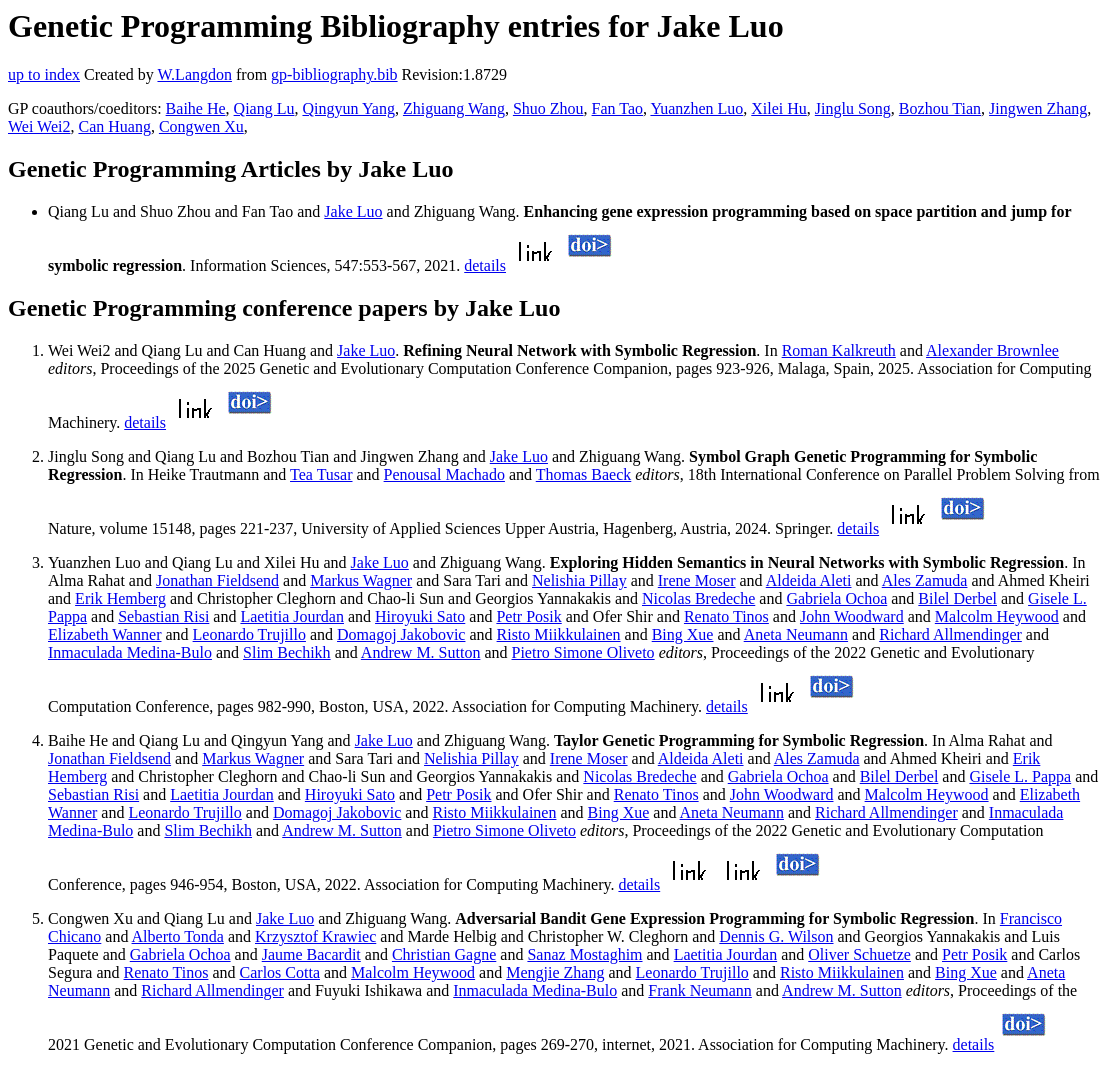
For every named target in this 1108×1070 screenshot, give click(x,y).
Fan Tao (617, 108)
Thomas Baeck (584, 474)
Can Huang (114, 126)
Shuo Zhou (548, 108)
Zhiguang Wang (454, 108)
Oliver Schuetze (859, 954)
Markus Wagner (361, 580)
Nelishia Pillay (579, 580)
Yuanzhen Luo (696, 108)
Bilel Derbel (957, 598)
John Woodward (852, 616)
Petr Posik (528, 616)
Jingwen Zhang (1038, 108)
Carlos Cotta (280, 972)
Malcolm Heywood (997, 616)
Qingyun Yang (348, 108)
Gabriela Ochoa (836, 598)
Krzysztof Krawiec (315, 936)
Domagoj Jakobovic (401, 634)
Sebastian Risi (163, 616)
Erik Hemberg (120, 598)
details (485, 265)
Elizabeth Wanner (104, 634)
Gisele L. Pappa (1020, 776)
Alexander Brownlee (992, 350)
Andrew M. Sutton (421, 652)
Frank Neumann (700, 990)
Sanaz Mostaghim (584, 954)
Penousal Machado (444, 474)
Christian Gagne (444, 954)
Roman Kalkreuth (839, 350)
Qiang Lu (264, 108)
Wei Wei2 (39, 126)
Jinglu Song (853, 108)
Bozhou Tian (940, 108)
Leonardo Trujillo (249, 634)
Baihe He (196, 108)
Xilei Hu (779, 108)
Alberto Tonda (178, 936)
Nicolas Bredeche (698, 598)
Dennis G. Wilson (776, 936)
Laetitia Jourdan (292, 616)
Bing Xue (683, 634)
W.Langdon (194, 74)
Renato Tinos (726, 616)
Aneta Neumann (796, 634)
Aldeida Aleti (809, 580)
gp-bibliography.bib (334, 74)
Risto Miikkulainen (559, 634)
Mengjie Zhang (555, 972)
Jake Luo (353, 211)
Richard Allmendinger (950, 634)
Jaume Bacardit (311, 954)
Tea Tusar (321, 474)
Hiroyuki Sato (420, 616)
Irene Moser (697, 580)
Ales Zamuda (925, 580)
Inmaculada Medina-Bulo (130, 652)
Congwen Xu (201, 126)
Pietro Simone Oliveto (583, 652)
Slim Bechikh (287, 652)
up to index (44, 74)
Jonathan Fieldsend (217, 580)
